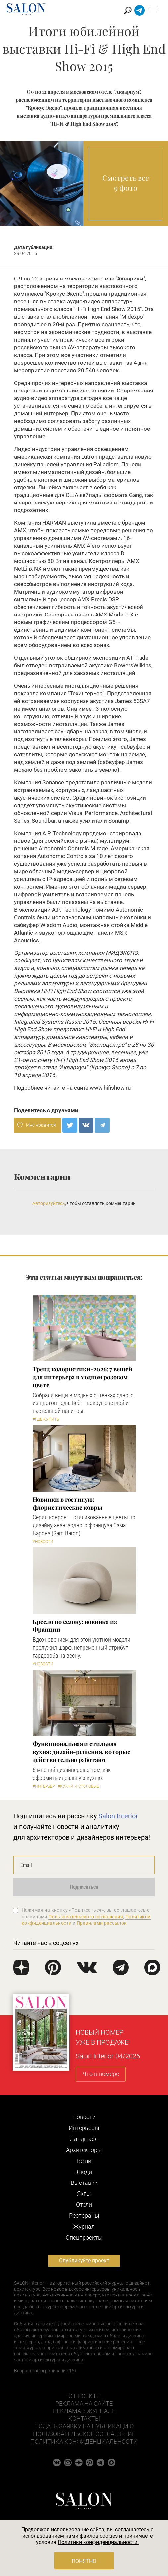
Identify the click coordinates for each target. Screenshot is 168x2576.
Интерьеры (84, 2127)
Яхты (84, 2193)
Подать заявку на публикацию (84, 2426)
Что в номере (101, 2074)
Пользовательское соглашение (84, 2433)
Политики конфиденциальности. (98, 2542)
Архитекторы (84, 2149)
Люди (84, 2171)
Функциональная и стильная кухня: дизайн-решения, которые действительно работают (81, 1752)
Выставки (84, 2182)
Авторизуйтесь (48, 1203)
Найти (128, 10)
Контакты (84, 2418)
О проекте (84, 2395)
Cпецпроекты (84, 2237)
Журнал (84, 2226)
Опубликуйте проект (84, 2260)
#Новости (43, 1542)
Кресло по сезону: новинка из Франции (75, 1625)
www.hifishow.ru (110, 1087)
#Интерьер (44, 1786)
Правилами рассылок (102, 1923)
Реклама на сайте (84, 2403)
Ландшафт (84, 2138)
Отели (84, 2204)
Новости (84, 2116)
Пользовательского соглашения (85, 1916)
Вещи (84, 2160)
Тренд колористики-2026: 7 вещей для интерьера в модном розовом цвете (82, 1377)
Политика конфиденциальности (84, 2441)
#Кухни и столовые (78, 1786)
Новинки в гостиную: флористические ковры (67, 1503)
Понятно (84, 2561)
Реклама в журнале (84, 2411)
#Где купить (46, 1419)
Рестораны (84, 2215)
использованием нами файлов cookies (70, 2536)
